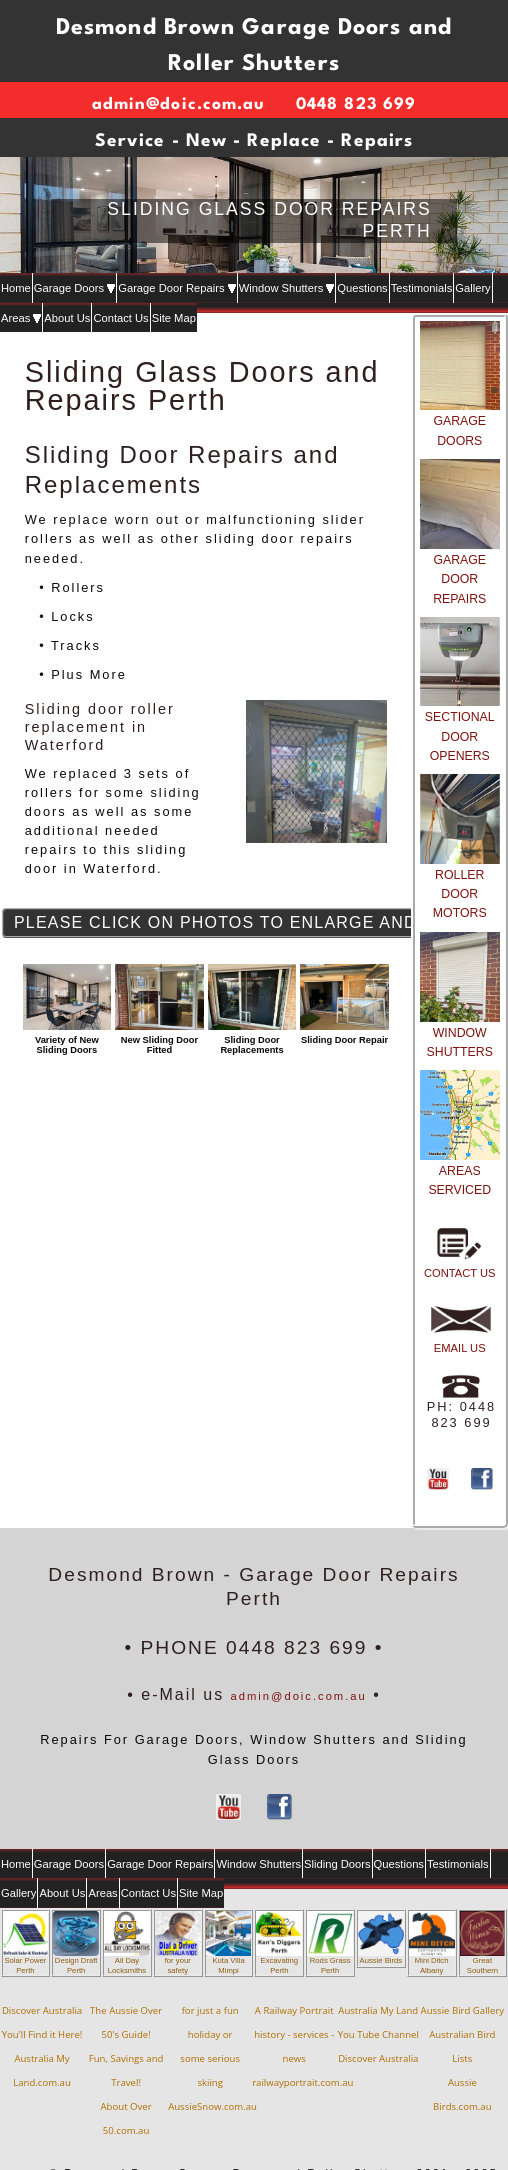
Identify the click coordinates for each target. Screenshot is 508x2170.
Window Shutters (287, 288)
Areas (21, 318)
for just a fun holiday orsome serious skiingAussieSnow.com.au (212, 2058)
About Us (67, 318)
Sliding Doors (337, 1864)
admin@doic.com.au (299, 1696)
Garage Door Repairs (176, 288)
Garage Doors (74, 288)
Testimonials (422, 288)
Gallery (472, 288)
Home (16, 288)
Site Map (174, 318)
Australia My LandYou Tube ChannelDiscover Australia (378, 2034)
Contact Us (120, 318)
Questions (362, 288)
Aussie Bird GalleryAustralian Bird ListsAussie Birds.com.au (463, 2058)
